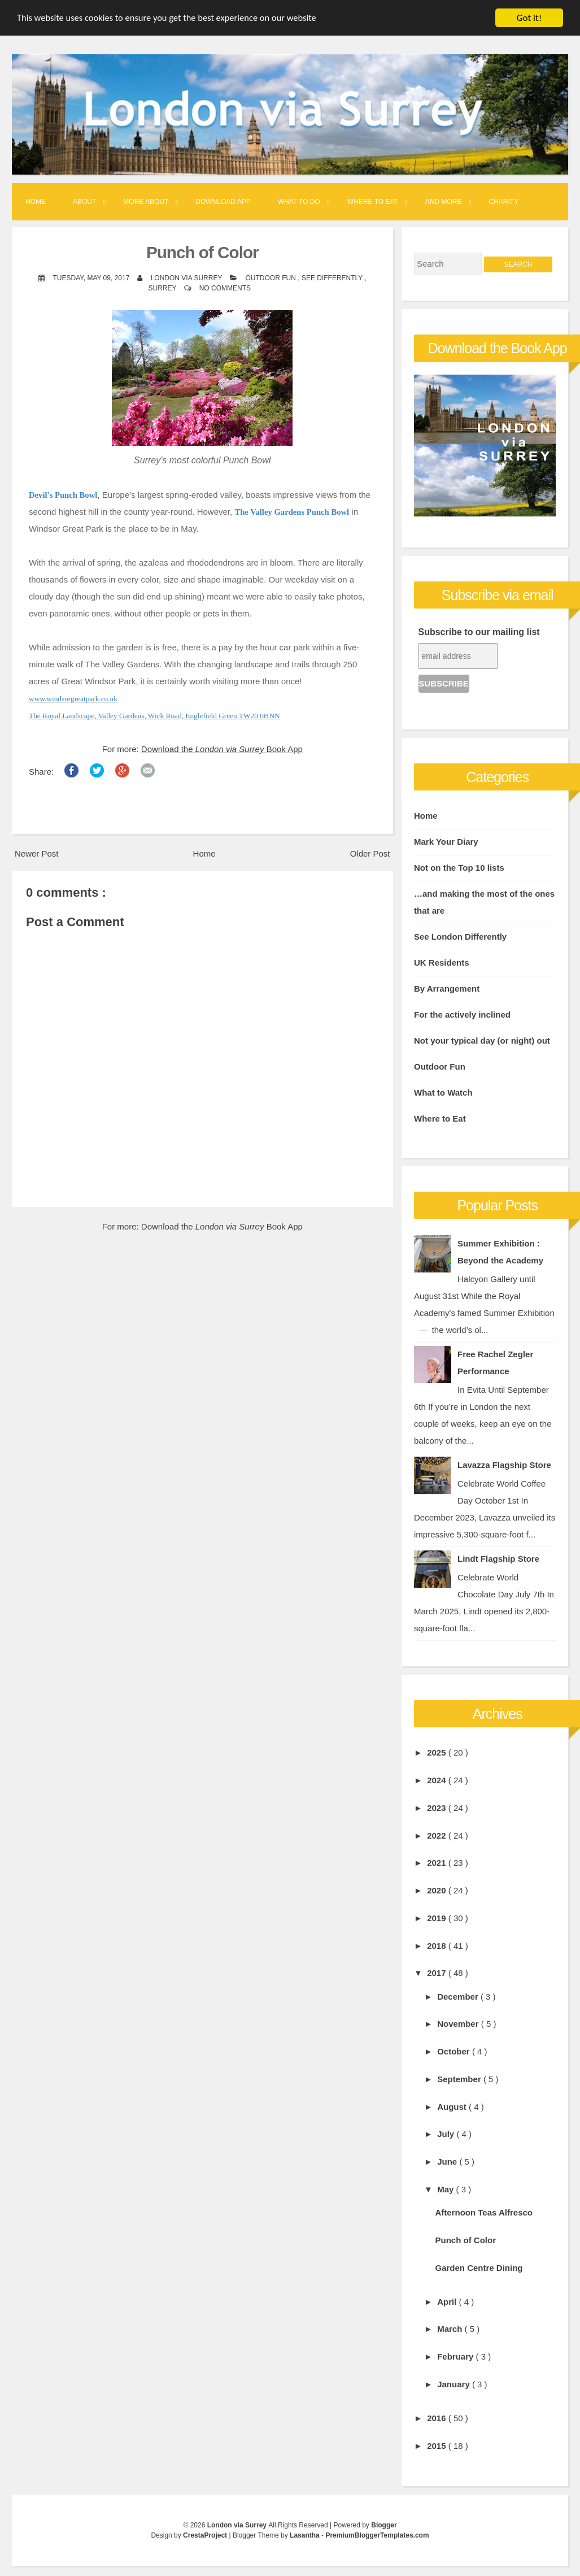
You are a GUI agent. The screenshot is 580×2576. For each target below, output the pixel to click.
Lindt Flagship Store (498, 1558)
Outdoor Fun (272, 278)
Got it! (529, 18)
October (454, 2051)
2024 (437, 1780)
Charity (504, 202)
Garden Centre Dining (479, 2268)
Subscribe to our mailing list (479, 632)
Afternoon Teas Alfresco (484, 2212)
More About (145, 202)
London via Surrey (238, 2525)
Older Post (370, 853)
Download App (222, 202)
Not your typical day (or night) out (482, 1040)
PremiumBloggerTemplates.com (377, 2535)
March (450, 2329)
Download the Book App (222, 749)
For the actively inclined (462, 1014)
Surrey (163, 288)
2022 (437, 1835)
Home (35, 202)
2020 (437, 1890)
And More (443, 202)
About (84, 202)
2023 (437, 1808)
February (456, 2356)
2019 (437, 1918)
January (454, 2384)
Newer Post (37, 853)
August (453, 2107)
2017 (437, 1973)
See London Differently (460, 936)
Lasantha (305, 2535)
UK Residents (441, 962)
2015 (437, 2446)
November (459, 2023)
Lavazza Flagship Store (504, 1465)
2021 (437, 1862)
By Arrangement (446, 988)
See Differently (333, 278)
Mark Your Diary (446, 841)
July (446, 2134)
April (448, 2301)
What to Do (299, 202)
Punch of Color (202, 252)
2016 (437, 2418)
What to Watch (443, 1092)
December (459, 1996)
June (448, 2161)
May (446, 2189)
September (460, 2079)
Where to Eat (372, 202)
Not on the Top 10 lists (459, 867)
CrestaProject (206, 2535)
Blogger (383, 2525)
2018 (437, 1946)
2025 (437, 1752)
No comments (225, 288)
